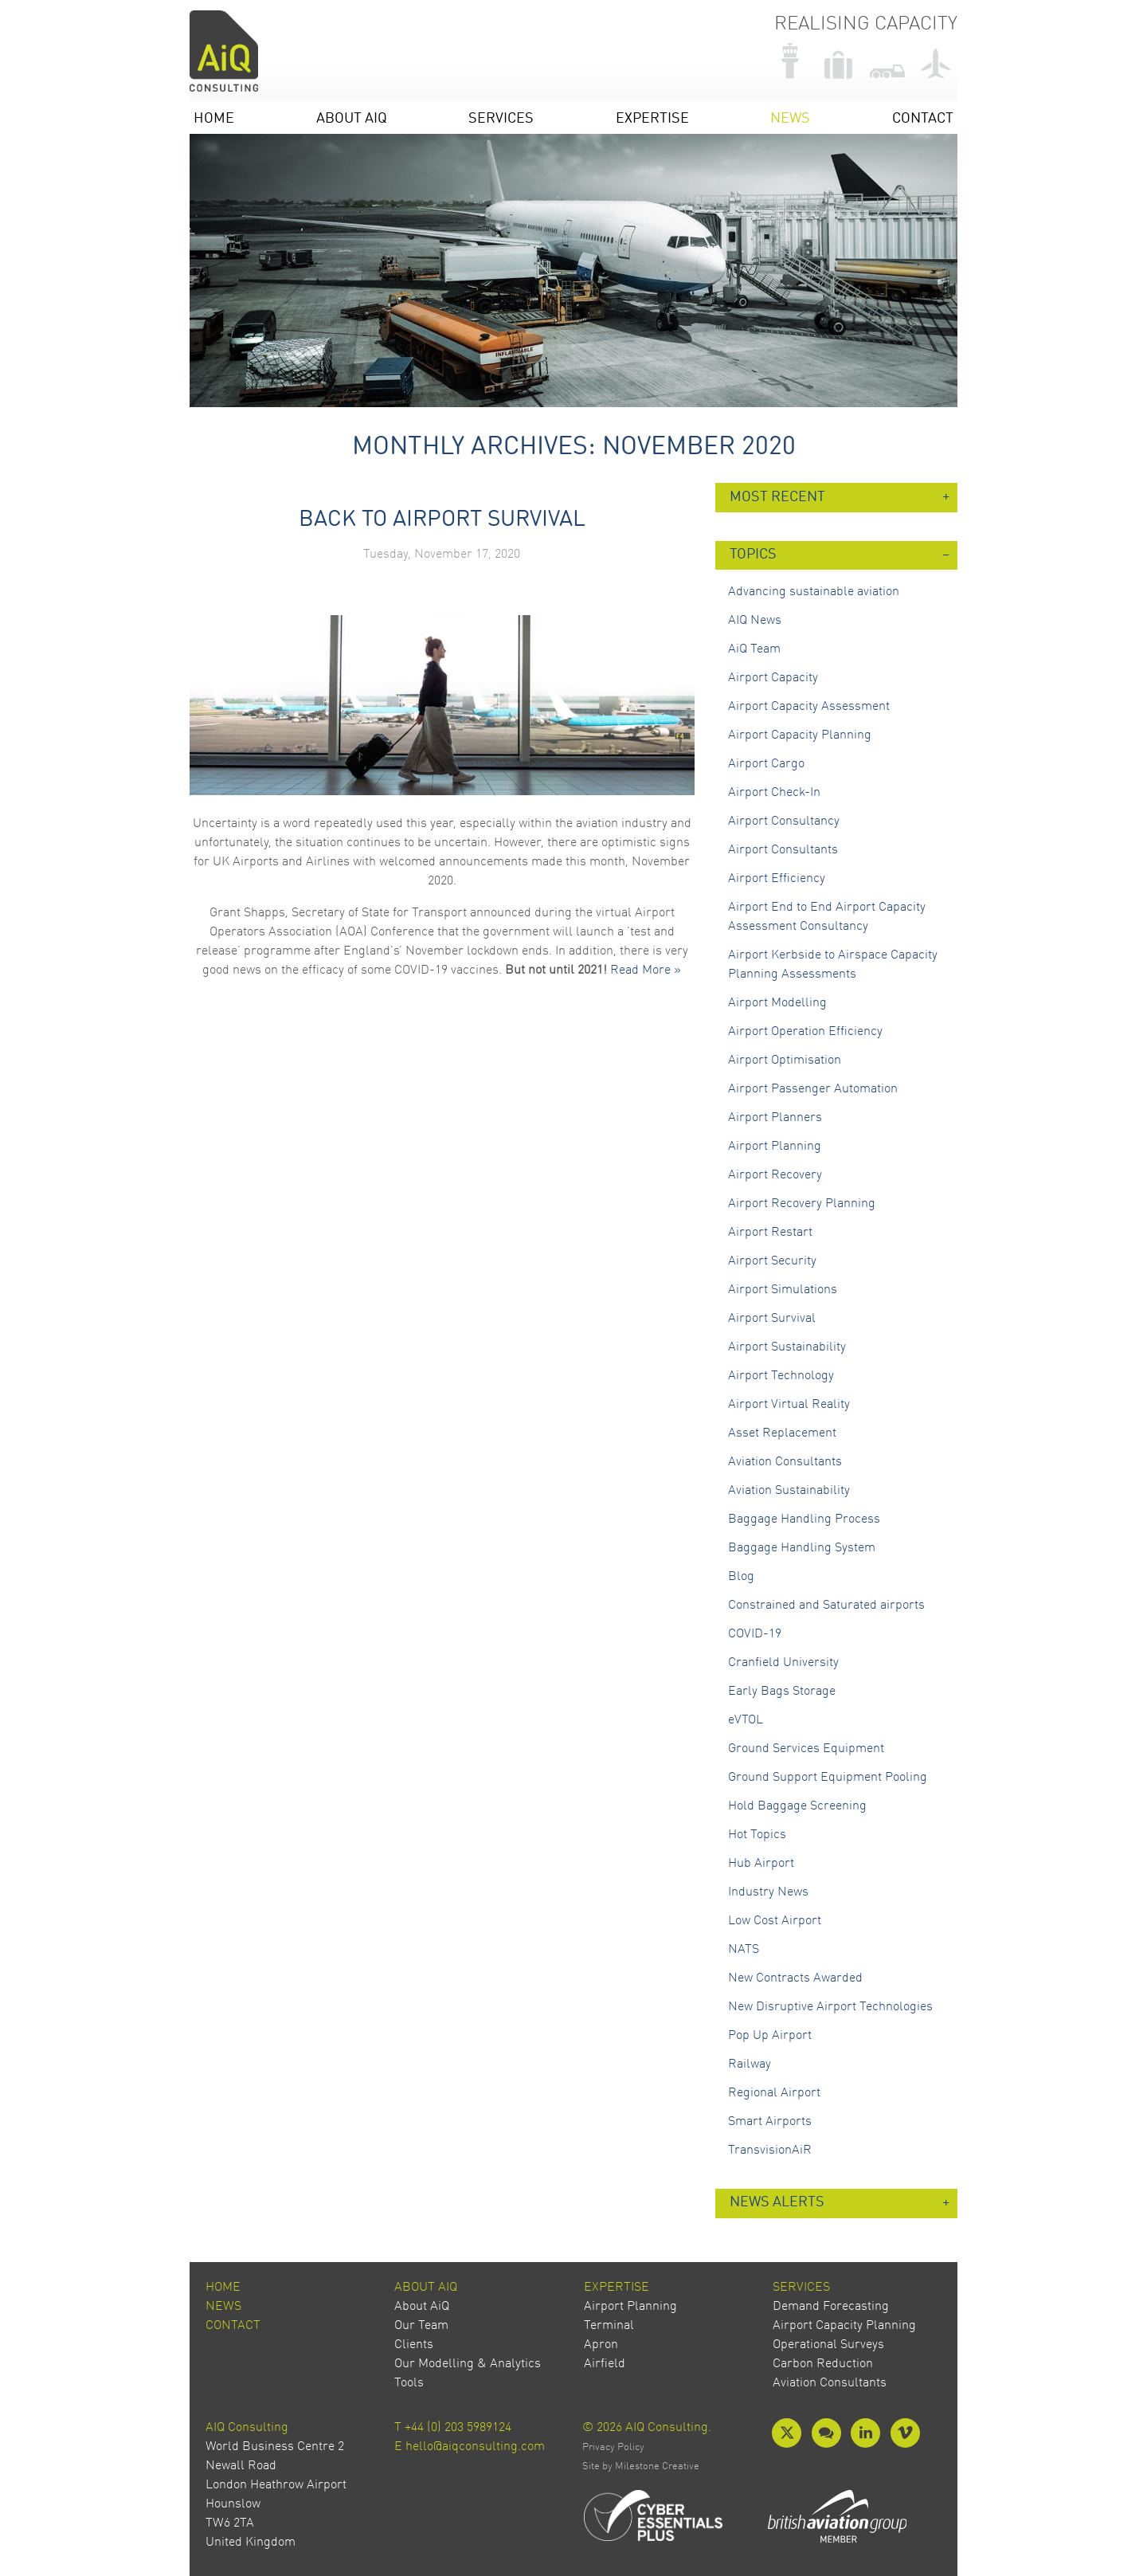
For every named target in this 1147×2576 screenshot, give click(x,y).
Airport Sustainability (787, 1347)
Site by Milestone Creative (640, 2466)
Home (214, 119)
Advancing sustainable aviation (813, 592)
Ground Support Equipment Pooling (827, 1777)
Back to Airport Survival (442, 520)
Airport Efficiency (776, 878)
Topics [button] (753, 555)
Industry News (768, 1892)
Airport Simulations (782, 1290)
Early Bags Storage (782, 1691)
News (790, 119)
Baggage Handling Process (804, 1519)
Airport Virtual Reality (789, 1404)
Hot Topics (757, 1835)
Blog (741, 1576)
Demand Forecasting (831, 2306)
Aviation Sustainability (789, 1490)
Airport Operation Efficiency (805, 1031)
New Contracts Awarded (795, 1978)
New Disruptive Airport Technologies (830, 2007)
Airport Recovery (775, 1175)
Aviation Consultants (785, 1462)
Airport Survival (772, 1318)
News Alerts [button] (777, 2202)
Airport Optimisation (784, 1060)
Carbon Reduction (823, 2364)
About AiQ (351, 119)
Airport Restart (770, 1232)
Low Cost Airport (774, 1921)
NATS (743, 1949)
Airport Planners (775, 1118)
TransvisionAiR (770, 2150)
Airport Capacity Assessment (809, 706)
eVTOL (745, 1720)
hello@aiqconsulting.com (475, 2447)
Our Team (421, 2325)
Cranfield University (783, 1663)
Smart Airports (770, 2121)
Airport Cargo (766, 764)
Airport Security (772, 1261)
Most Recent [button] (777, 497)
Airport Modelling (777, 1003)
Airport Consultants (783, 850)
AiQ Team (754, 649)
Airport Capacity (773, 678)
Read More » (645, 970)
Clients (413, 2345)
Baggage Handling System (801, 1548)
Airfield (604, 2364)
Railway (749, 2064)
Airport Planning (774, 1146)
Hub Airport (761, 1863)
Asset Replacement (782, 1433)
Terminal (609, 2325)
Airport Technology (781, 1376)
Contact (922, 119)
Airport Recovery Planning (801, 1204)
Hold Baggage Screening (797, 1806)
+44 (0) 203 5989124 (458, 2427)
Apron (601, 2345)
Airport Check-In (774, 792)
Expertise (652, 119)
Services (501, 119)
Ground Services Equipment (806, 1749)
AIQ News (754, 620)
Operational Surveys (828, 2345)
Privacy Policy (613, 2447)
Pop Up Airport (770, 2035)
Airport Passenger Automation (813, 1089)
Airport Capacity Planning (799, 735)
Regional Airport (774, 2093)
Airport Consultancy (784, 821)
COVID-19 (754, 1634)
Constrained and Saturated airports (826, 1605)
